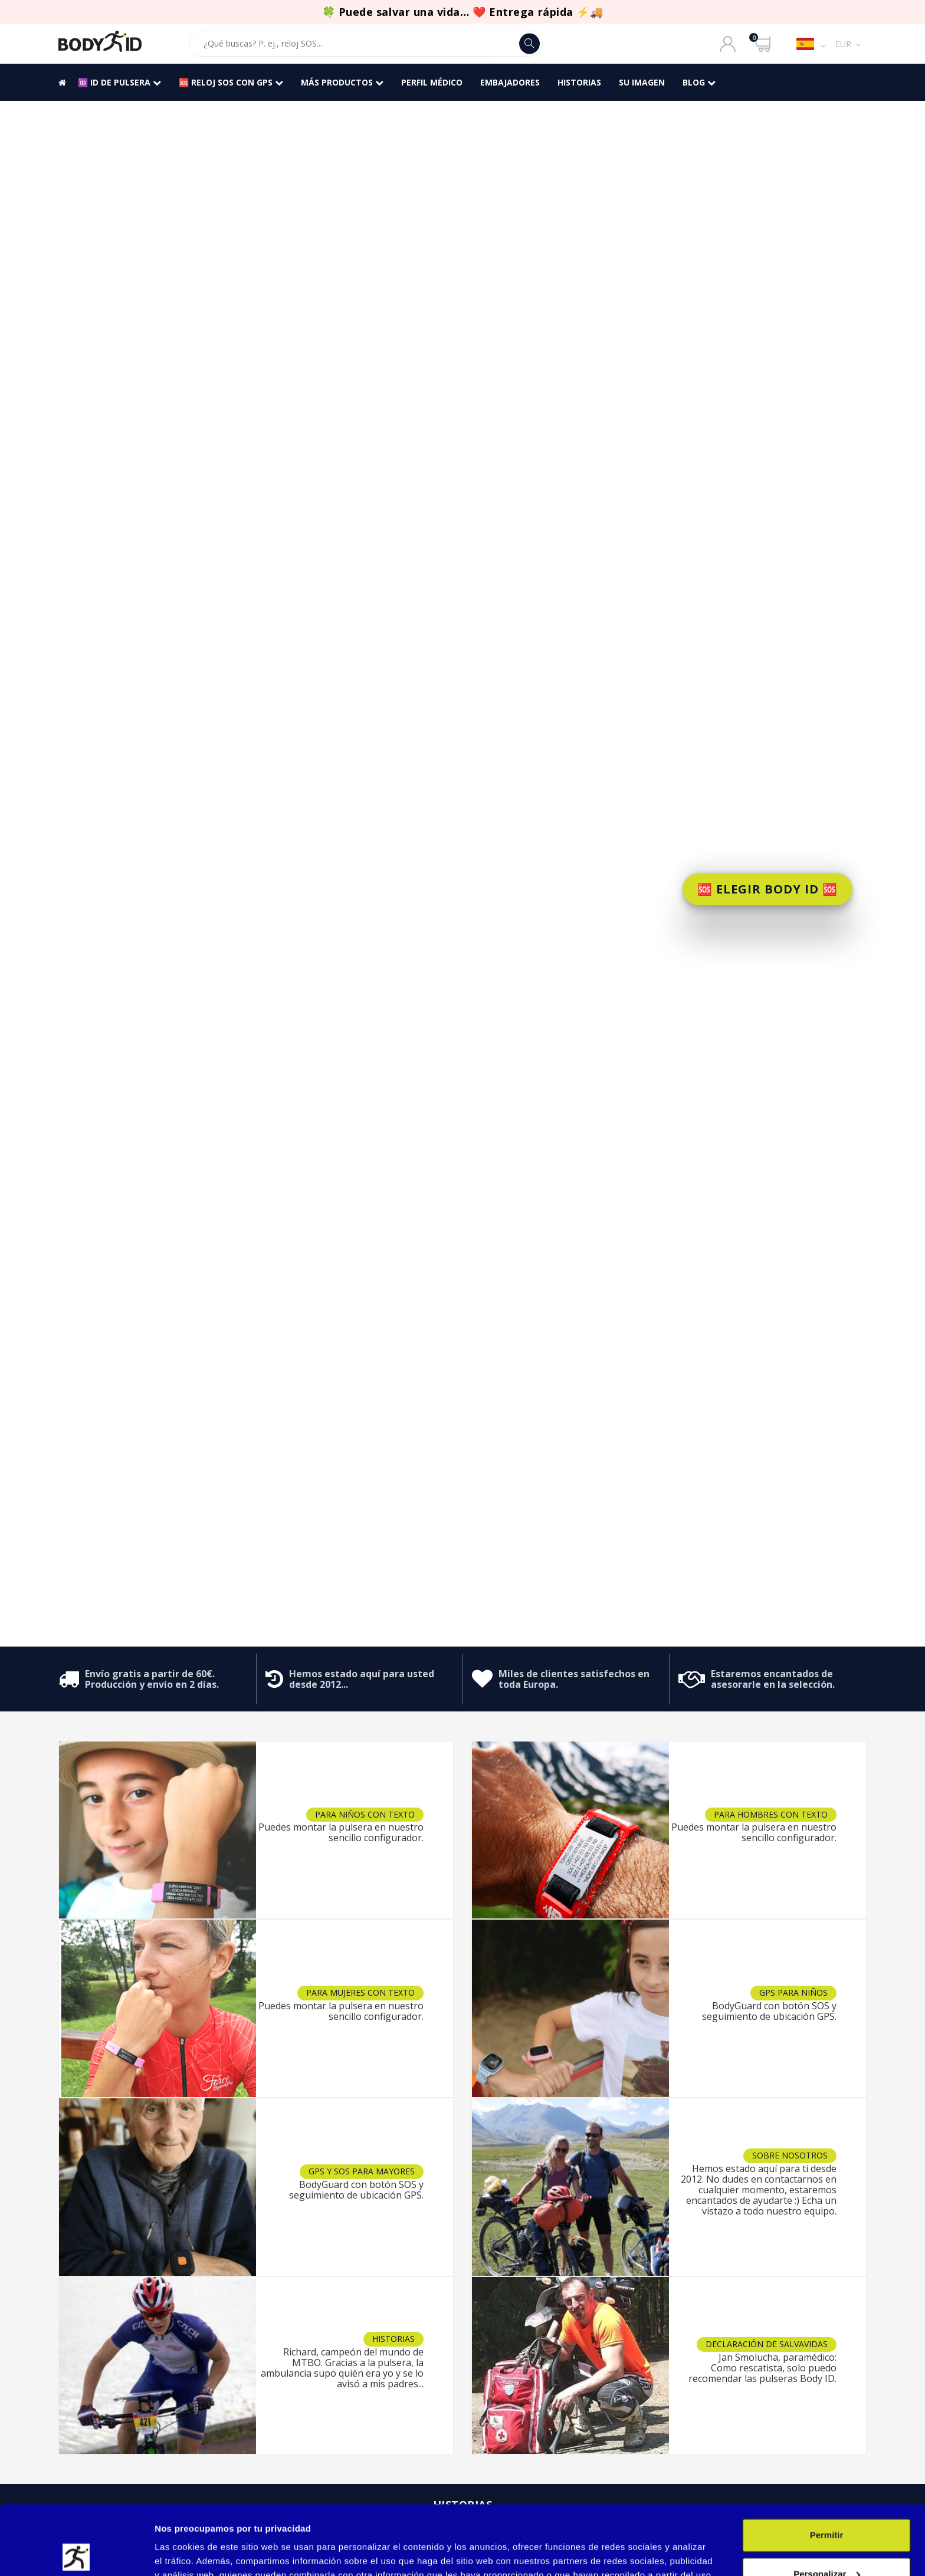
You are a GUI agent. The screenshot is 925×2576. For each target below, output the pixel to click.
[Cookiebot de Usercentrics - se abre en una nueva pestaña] (76, 2553)
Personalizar (826, 2504)
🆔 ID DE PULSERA (119, 82)
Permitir (827, 2466)
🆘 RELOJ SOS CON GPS (231, 82)
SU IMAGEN (642, 82)
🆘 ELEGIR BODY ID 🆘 (767, 889)
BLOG (699, 82)
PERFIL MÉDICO (431, 82)
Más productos (342, 82)
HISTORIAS (579, 82)
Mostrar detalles (189, 2553)
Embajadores (510, 82)
